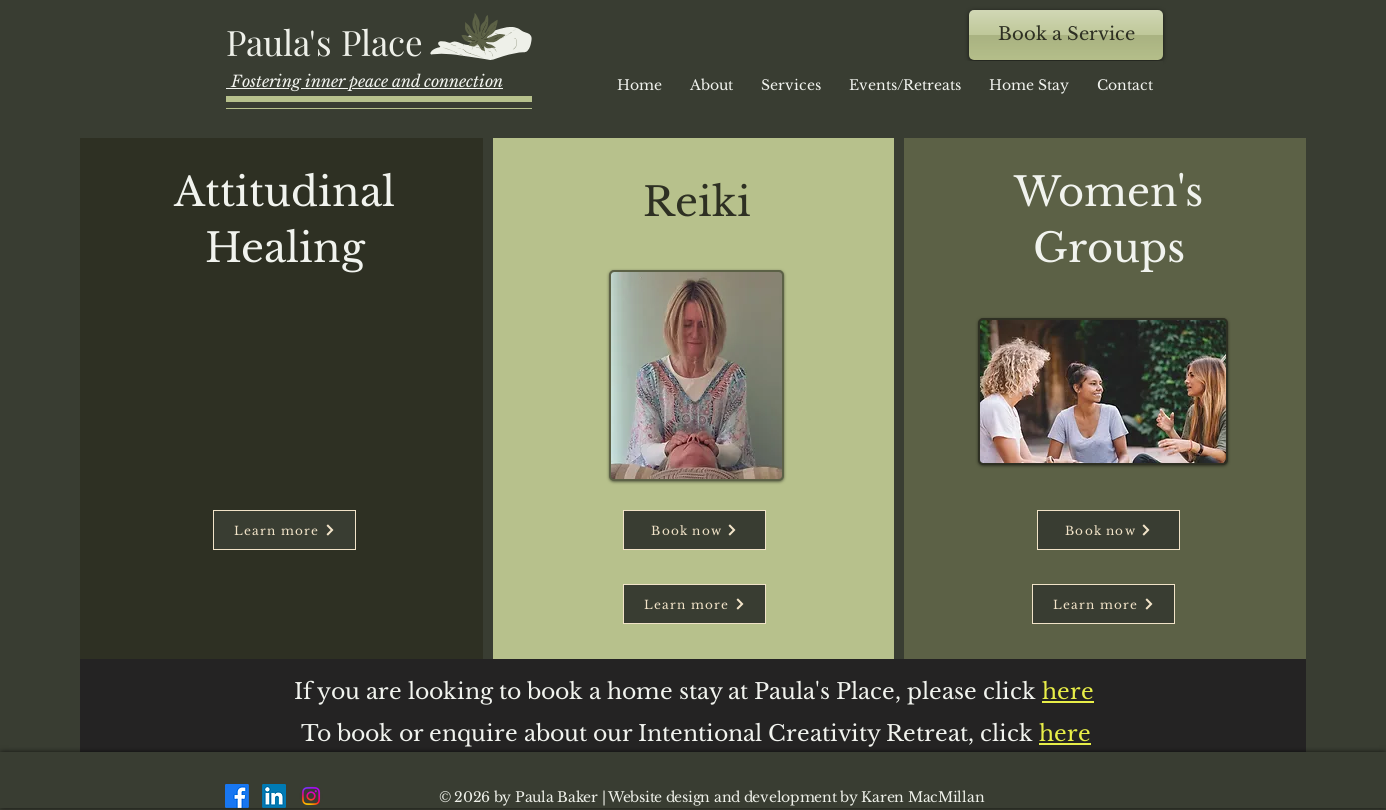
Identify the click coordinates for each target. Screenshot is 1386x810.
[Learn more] (284, 530)
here (1065, 733)
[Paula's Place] (328, 41)
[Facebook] (237, 796)
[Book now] (694, 530)
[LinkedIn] (274, 796)
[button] (905, 85)
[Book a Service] (1066, 35)
